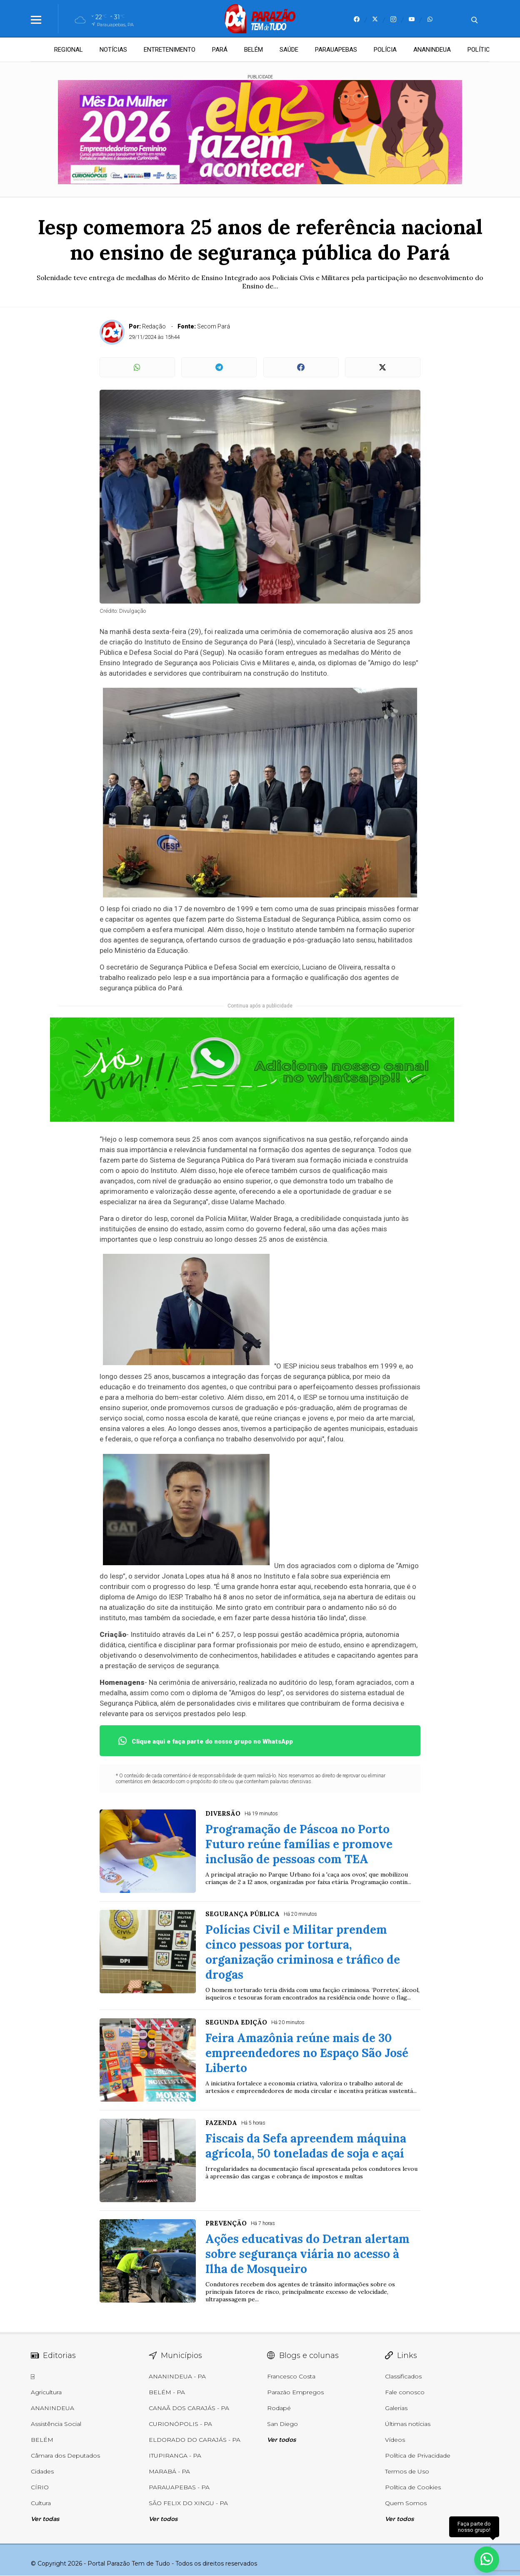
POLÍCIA (385, 49)
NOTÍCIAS (113, 49)
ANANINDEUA (432, 49)
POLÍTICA (481, 49)
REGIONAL (68, 49)
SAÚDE (289, 49)
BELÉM (253, 49)
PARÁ (220, 49)
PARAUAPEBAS (336, 49)
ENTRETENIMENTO (169, 49)
